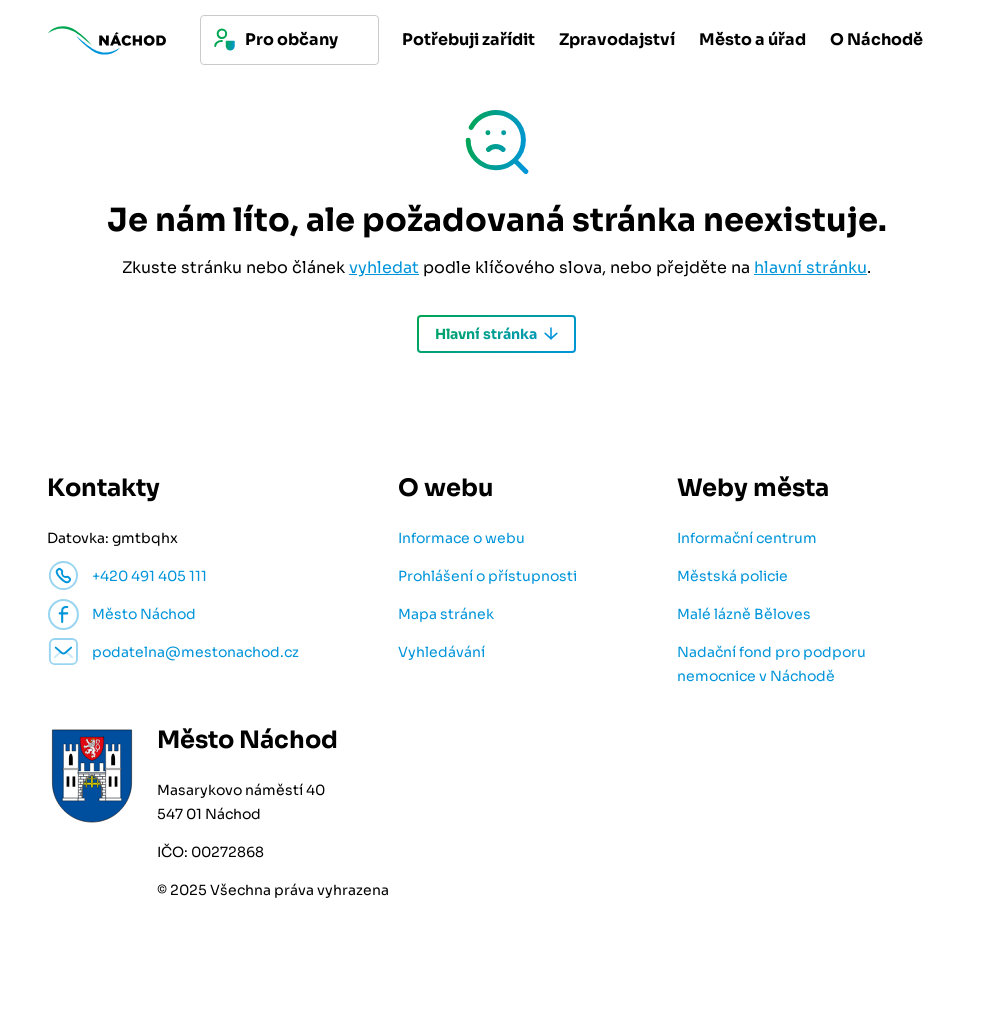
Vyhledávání (441, 652)
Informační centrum (747, 538)
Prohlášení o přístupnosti (487, 576)
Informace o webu (461, 538)
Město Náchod (144, 614)
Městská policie (732, 576)
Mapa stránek (446, 614)
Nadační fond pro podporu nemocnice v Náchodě (771, 664)
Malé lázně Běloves (744, 614)
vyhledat (384, 267)
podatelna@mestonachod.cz (195, 652)
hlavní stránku (810, 267)
